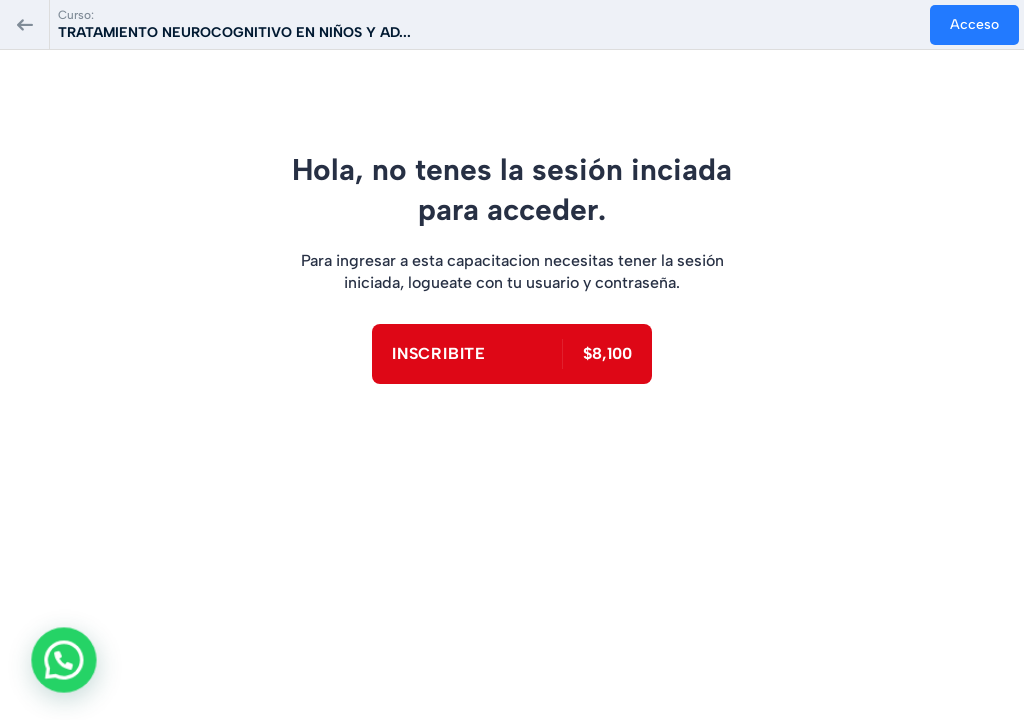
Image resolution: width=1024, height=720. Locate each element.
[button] (51, 665)
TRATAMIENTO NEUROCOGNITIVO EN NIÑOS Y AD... (234, 32)
